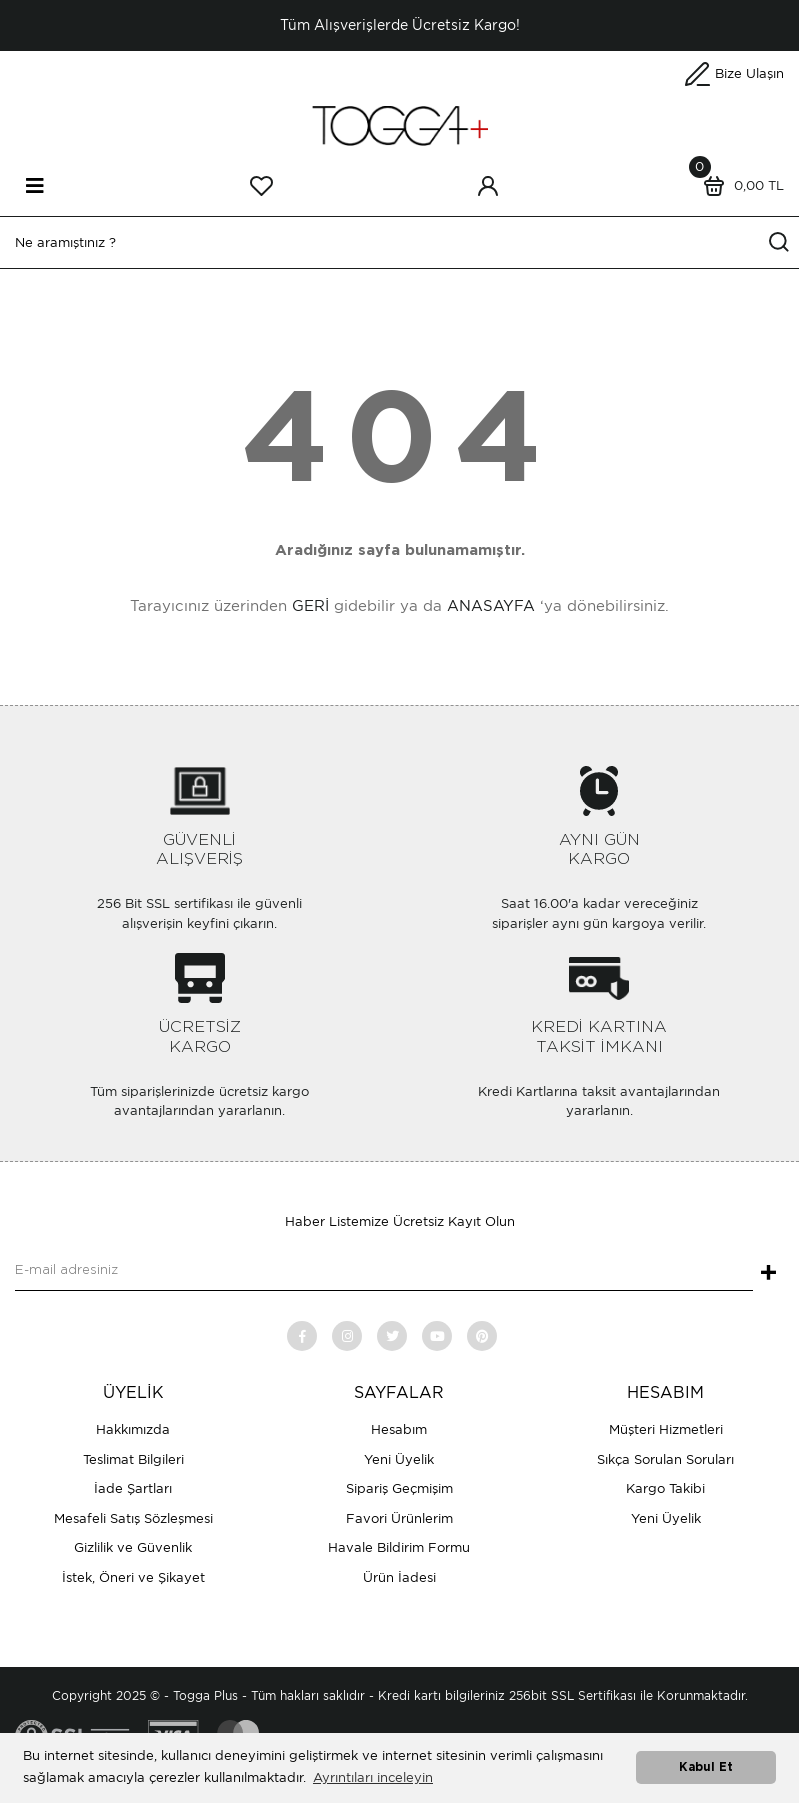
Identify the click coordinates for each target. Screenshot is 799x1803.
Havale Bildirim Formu (399, 1547)
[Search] (399, 242)
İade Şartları (133, 1488)
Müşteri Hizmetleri (666, 1429)
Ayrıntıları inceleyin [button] (373, 1777)
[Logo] (400, 124)
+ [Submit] (768, 1274)
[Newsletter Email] (384, 1271)
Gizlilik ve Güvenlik (133, 1547)
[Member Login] (488, 186)
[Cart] (739, 186)
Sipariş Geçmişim (399, 1488)
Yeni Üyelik (399, 1459)
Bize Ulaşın (749, 73)
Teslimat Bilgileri (133, 1459)
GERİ (310, 606)
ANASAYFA (491, 606)
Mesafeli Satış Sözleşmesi (133, 1518)
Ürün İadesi (399, 1577)
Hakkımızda (133, 1429)
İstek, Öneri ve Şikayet (133, 1577)
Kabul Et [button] (706, 1767)
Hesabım (399, 1429)
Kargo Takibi (665, 1488)
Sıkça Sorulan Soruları (665, 1459)
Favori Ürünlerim (399, 1518)
